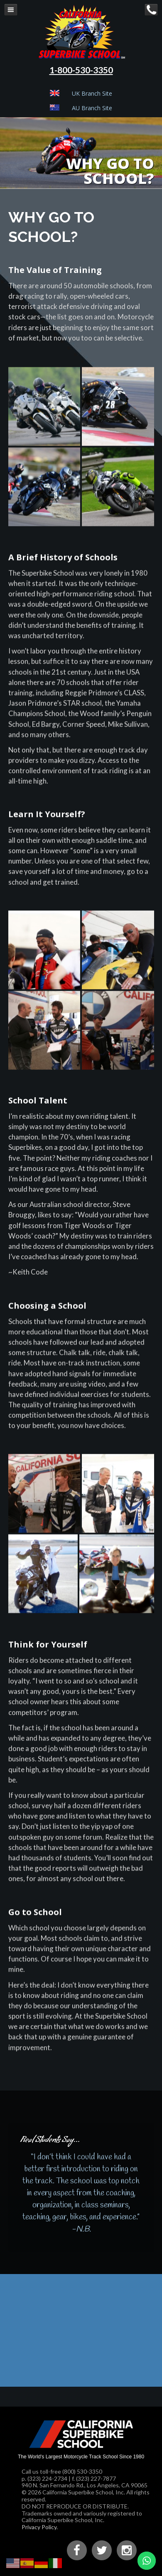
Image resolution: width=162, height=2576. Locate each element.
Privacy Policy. (40, 2526)
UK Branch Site (92, 93)
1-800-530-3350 (81, 70)
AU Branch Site (92, 108)
